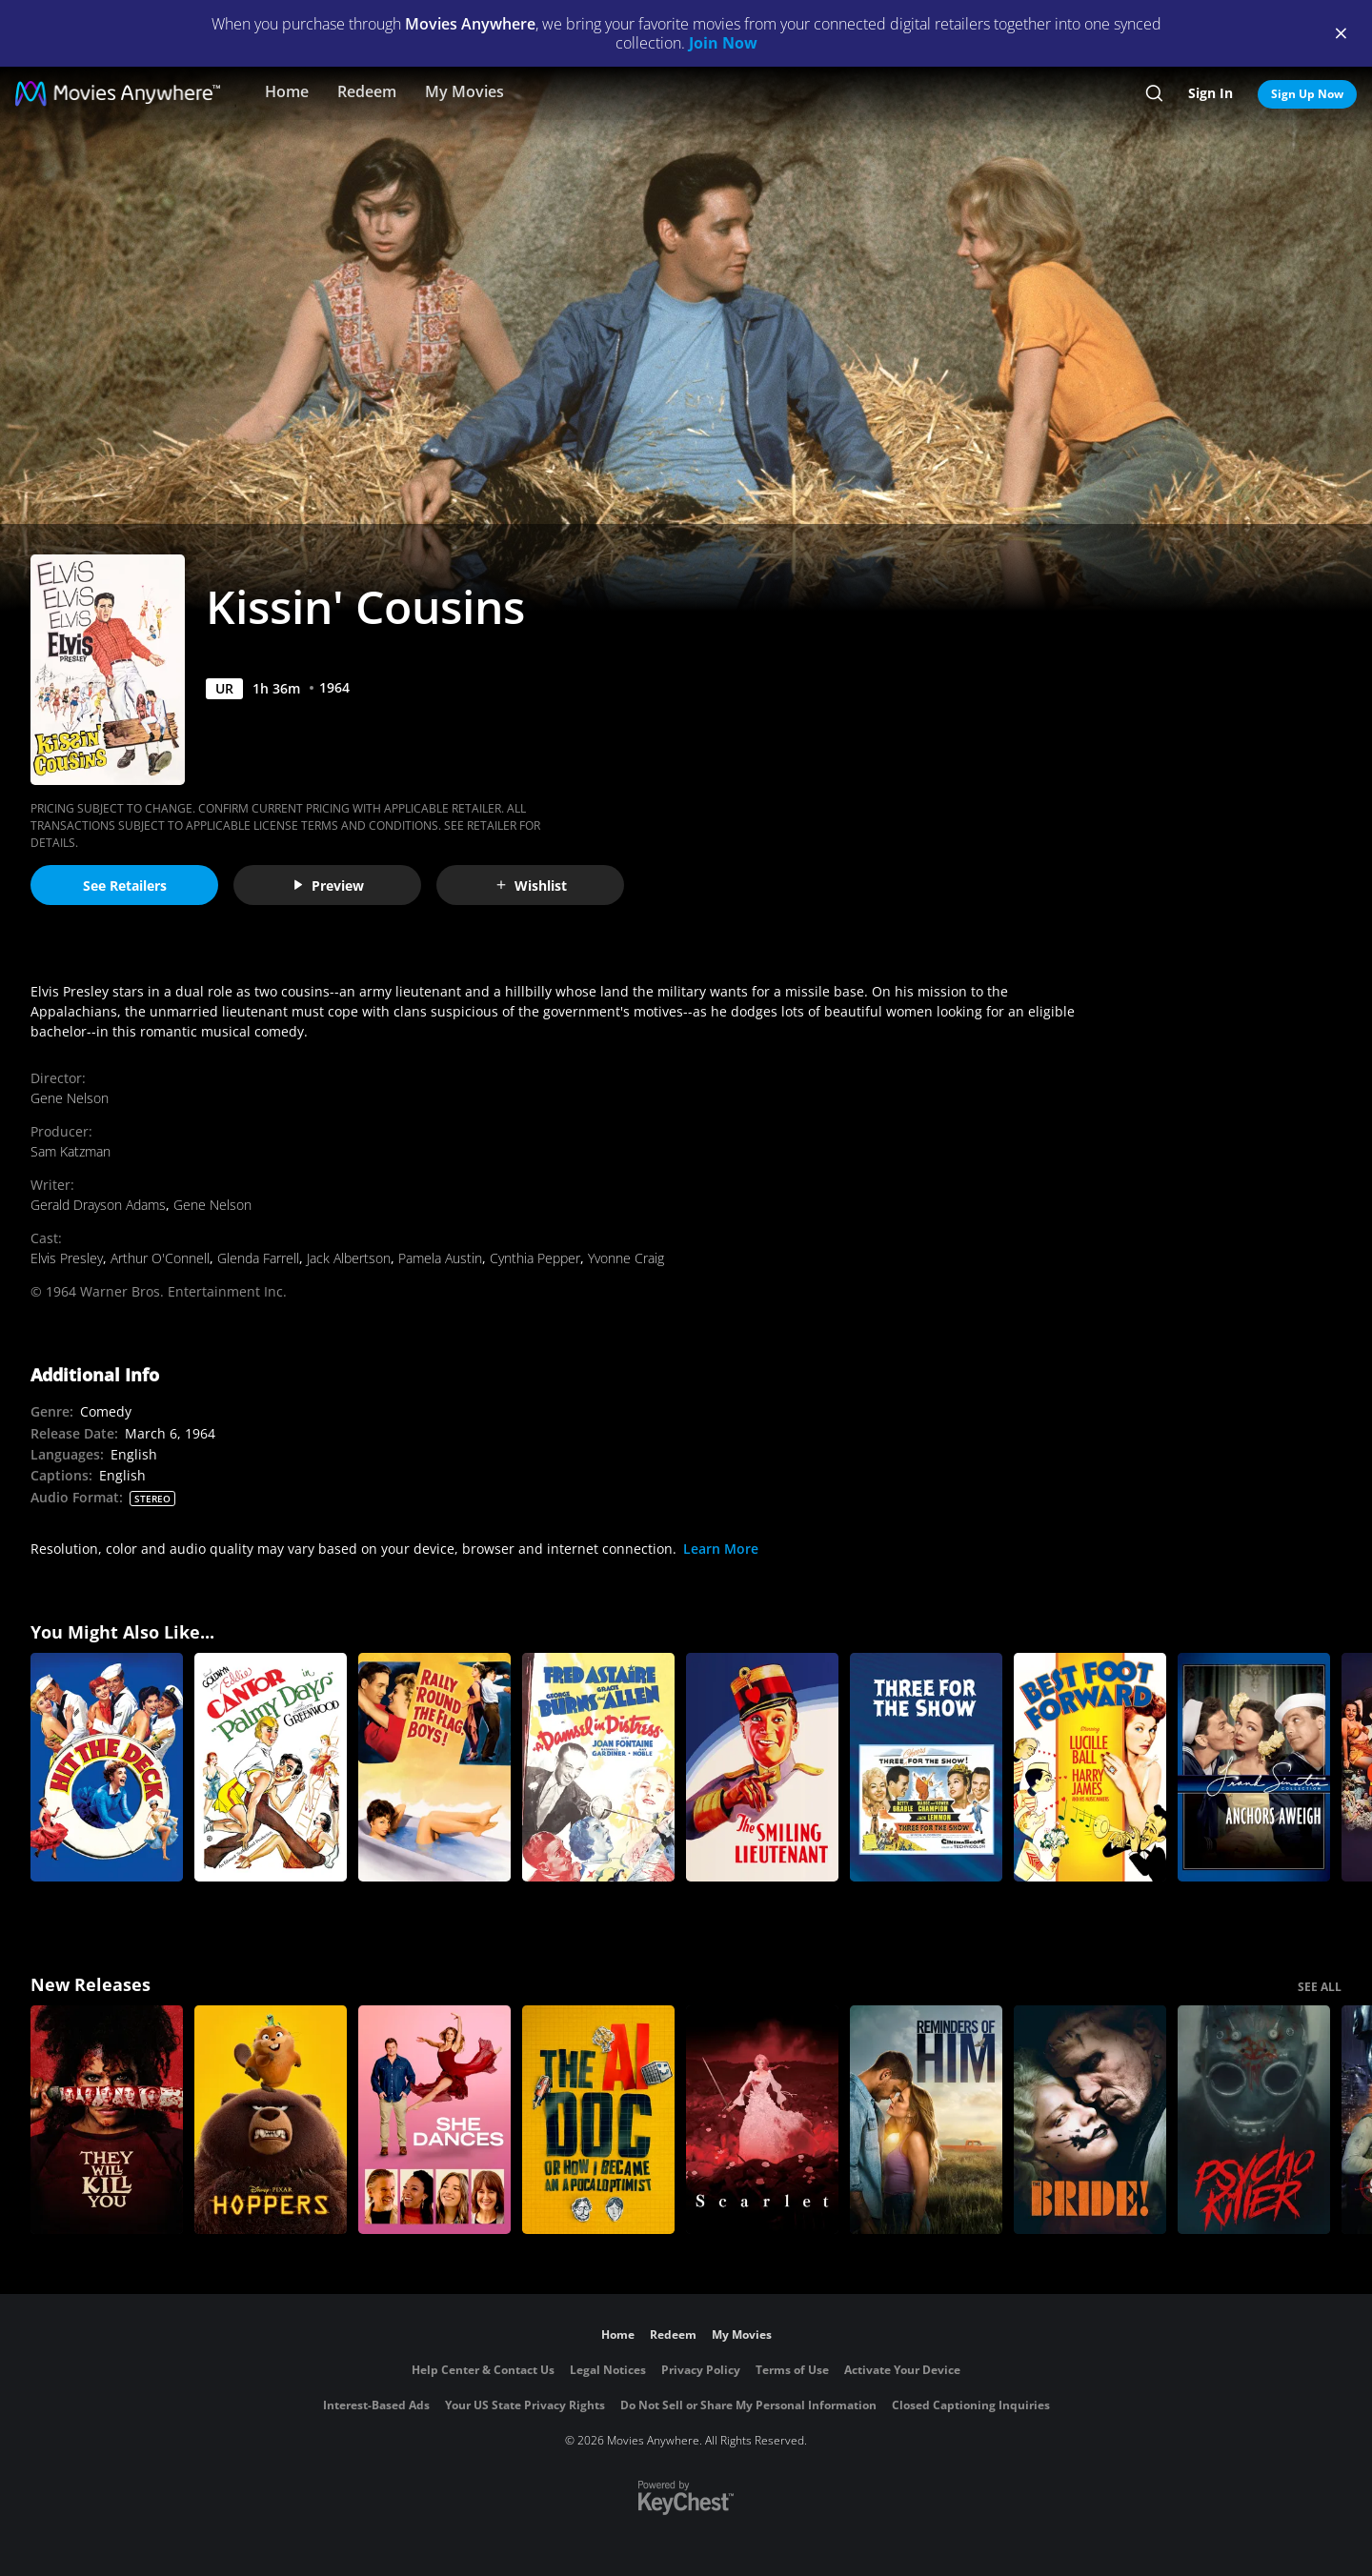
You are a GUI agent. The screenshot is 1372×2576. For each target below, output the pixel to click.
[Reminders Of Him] (926, 2119)
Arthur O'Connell (160, 1258)
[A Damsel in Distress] (598, 1767)
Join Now (723, 42)
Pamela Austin (440, 1258)
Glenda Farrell (258, 1258)
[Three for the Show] (926, 1767)
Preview (328, 885)
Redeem (366, 91)
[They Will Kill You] (106, 2119)
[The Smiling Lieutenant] (762, 1767)
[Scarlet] (762, 2119)
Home (287, 91)
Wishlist (530, 885)
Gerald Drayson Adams (98, 1205)
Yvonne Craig (626, 1258)
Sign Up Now (1307, 94)
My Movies (464, 91)
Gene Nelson (69, 1098)
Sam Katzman (70, 1151)
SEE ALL (1320, 1987)
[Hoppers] (270, 2119)
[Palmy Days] (270, 1767)
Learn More (720, 1549)
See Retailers (125, 885)
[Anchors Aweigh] (1254, 1767)
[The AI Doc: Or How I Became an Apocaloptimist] (598, 2119)
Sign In (1210, 93)
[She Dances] (434, 2119)
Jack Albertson (349, 1258)
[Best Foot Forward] (1090, 1767)
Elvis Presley (66, 1258)
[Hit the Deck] (106, 1767)
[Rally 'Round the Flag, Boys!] (434, 1767)
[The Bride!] (1090, 2119)
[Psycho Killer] (1254, 2119)
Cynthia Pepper (535, 1258)
